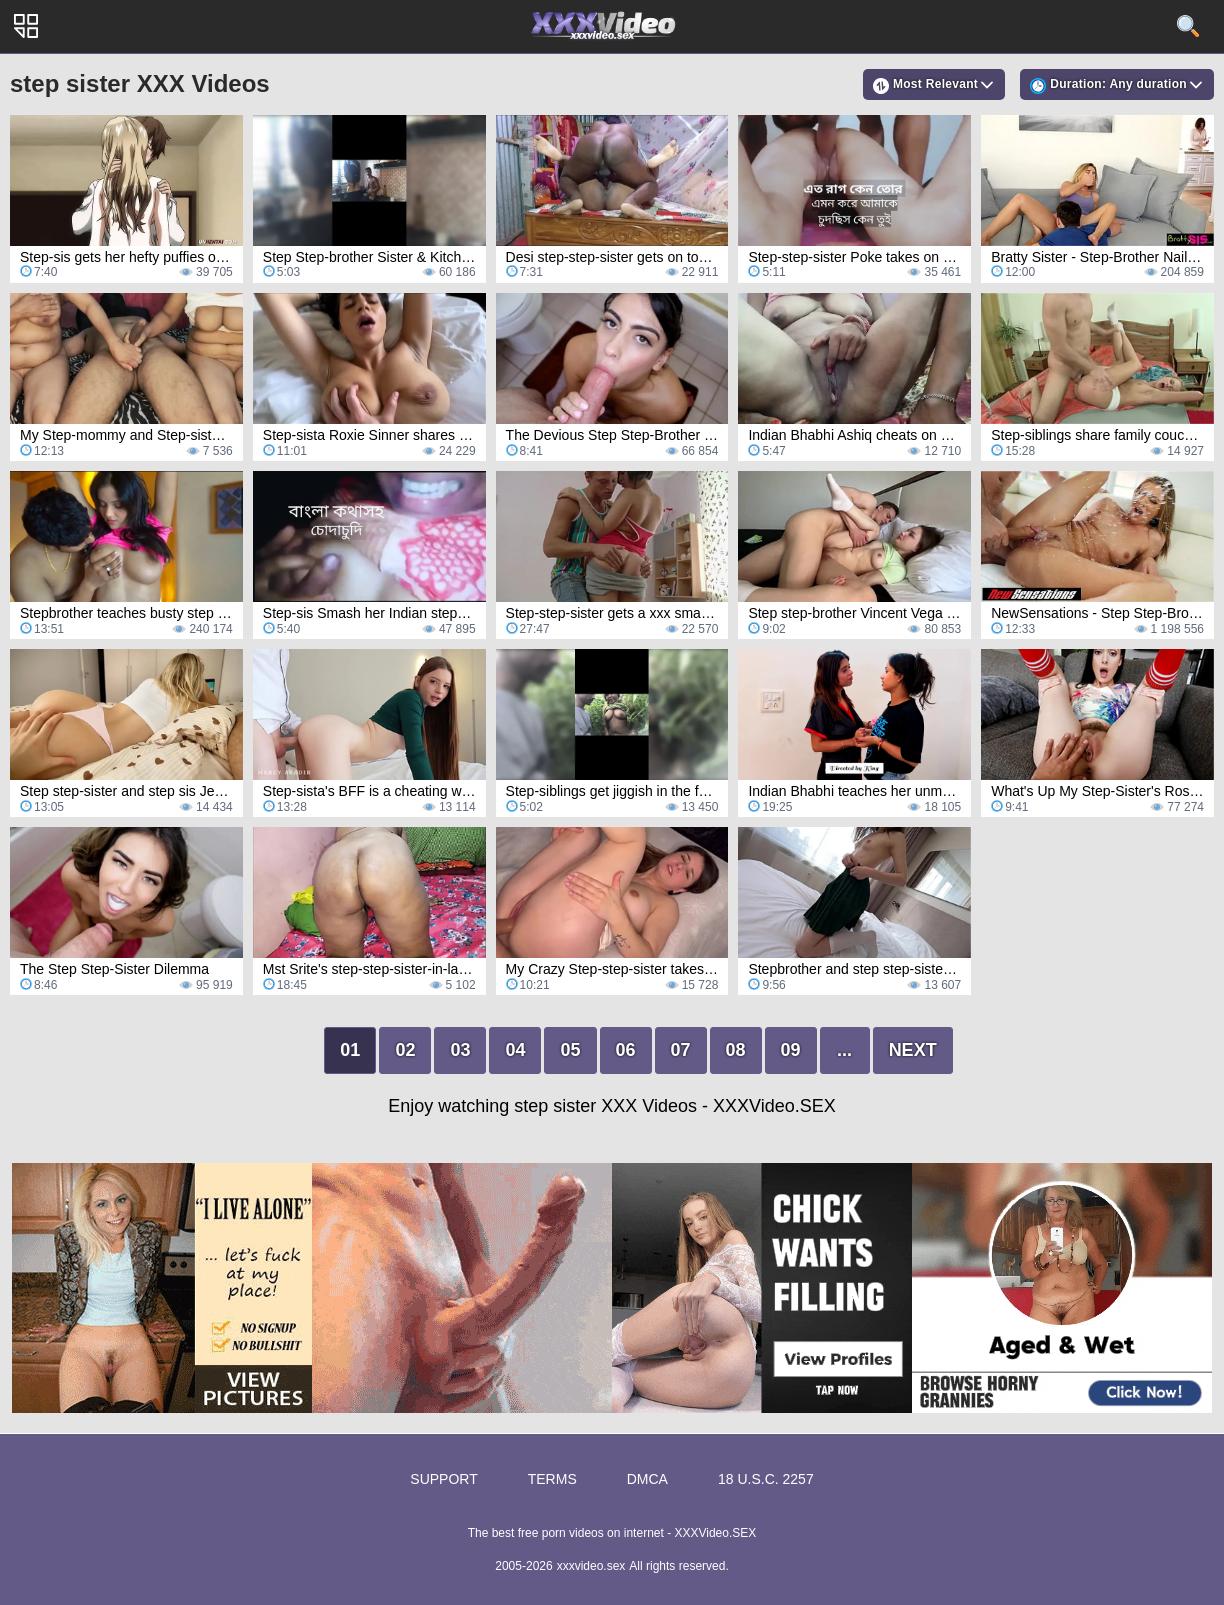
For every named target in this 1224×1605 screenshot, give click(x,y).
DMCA (647, 1479)
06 (626, 1050)
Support (443, 1479)
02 (405, 1050)
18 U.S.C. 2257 (766, 1479)
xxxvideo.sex (591, 1566)
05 (570, 1050)
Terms (552, 1479)
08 (736, 1050)
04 (515, 1050)
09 (791, 1050)
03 (460, 1050)
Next (913, 1050)
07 (681, 1050)
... (844, 1050)
